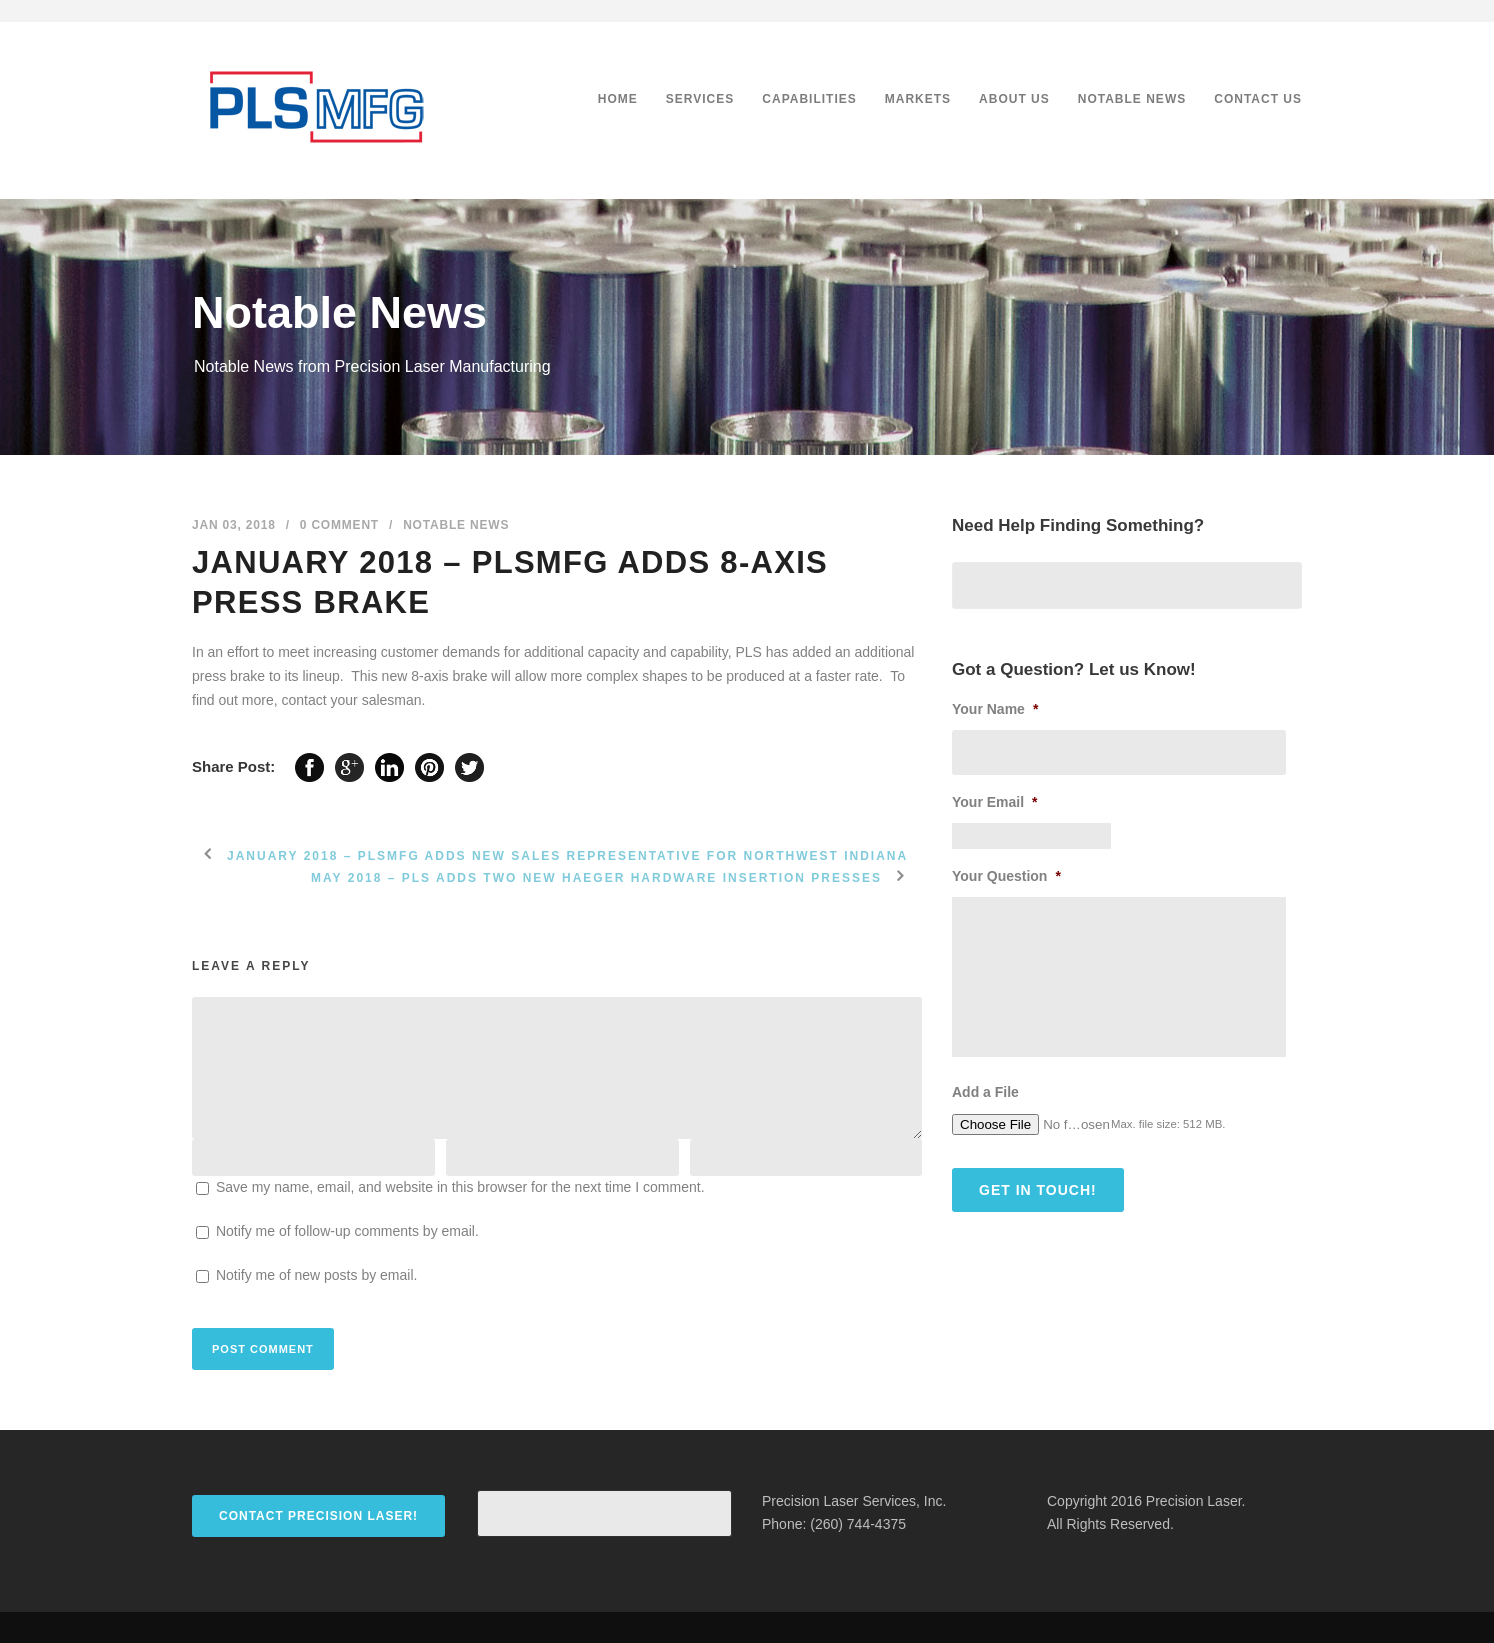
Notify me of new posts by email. (317, 1275)
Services (700, 99)
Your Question (1006, 876)
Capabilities (809, 99)
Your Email (995, 802)
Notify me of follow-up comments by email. (347, 1231)
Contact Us (1258, 99)
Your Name (995, 709)
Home (618, 99)
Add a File (985, 1092)
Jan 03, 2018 (234, 525)
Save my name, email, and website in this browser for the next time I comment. (460, 1187)
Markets (918, 99)
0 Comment (339, 525)
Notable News (1132, 99)
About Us (1014, 99)
